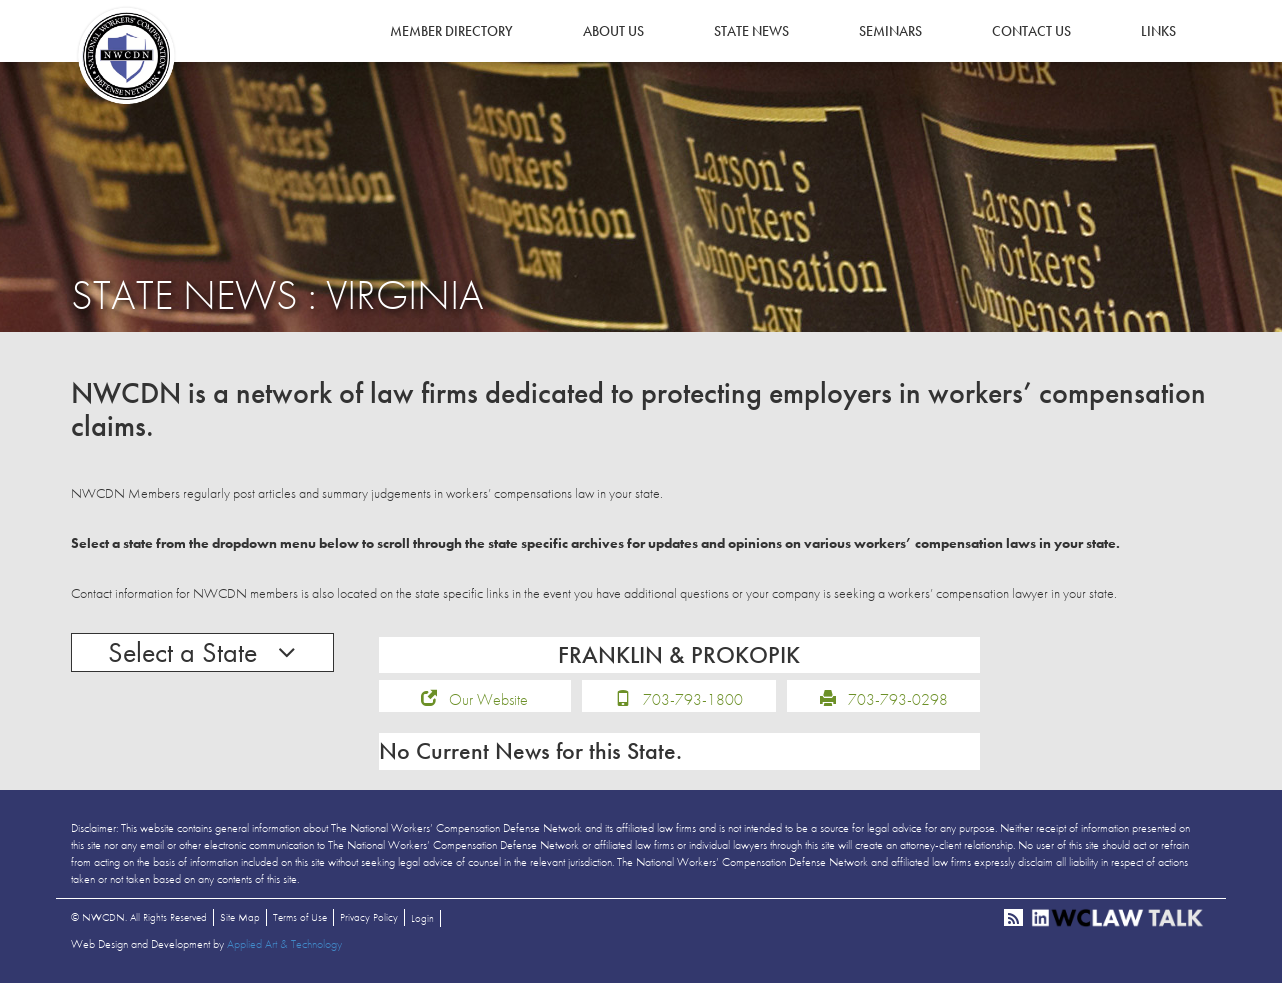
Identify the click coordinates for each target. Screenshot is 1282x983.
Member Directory (451, 31)
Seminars (890, 31)
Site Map (240, 917)
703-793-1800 (693, 699)
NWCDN (126, 56)
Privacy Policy (369, 917)
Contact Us (1031, 31)
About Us (613, 31)
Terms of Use (300, 917)
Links (1158, 31)
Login (422, 918)
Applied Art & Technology (284, 944)
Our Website (488, 699)
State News (751, 31)
